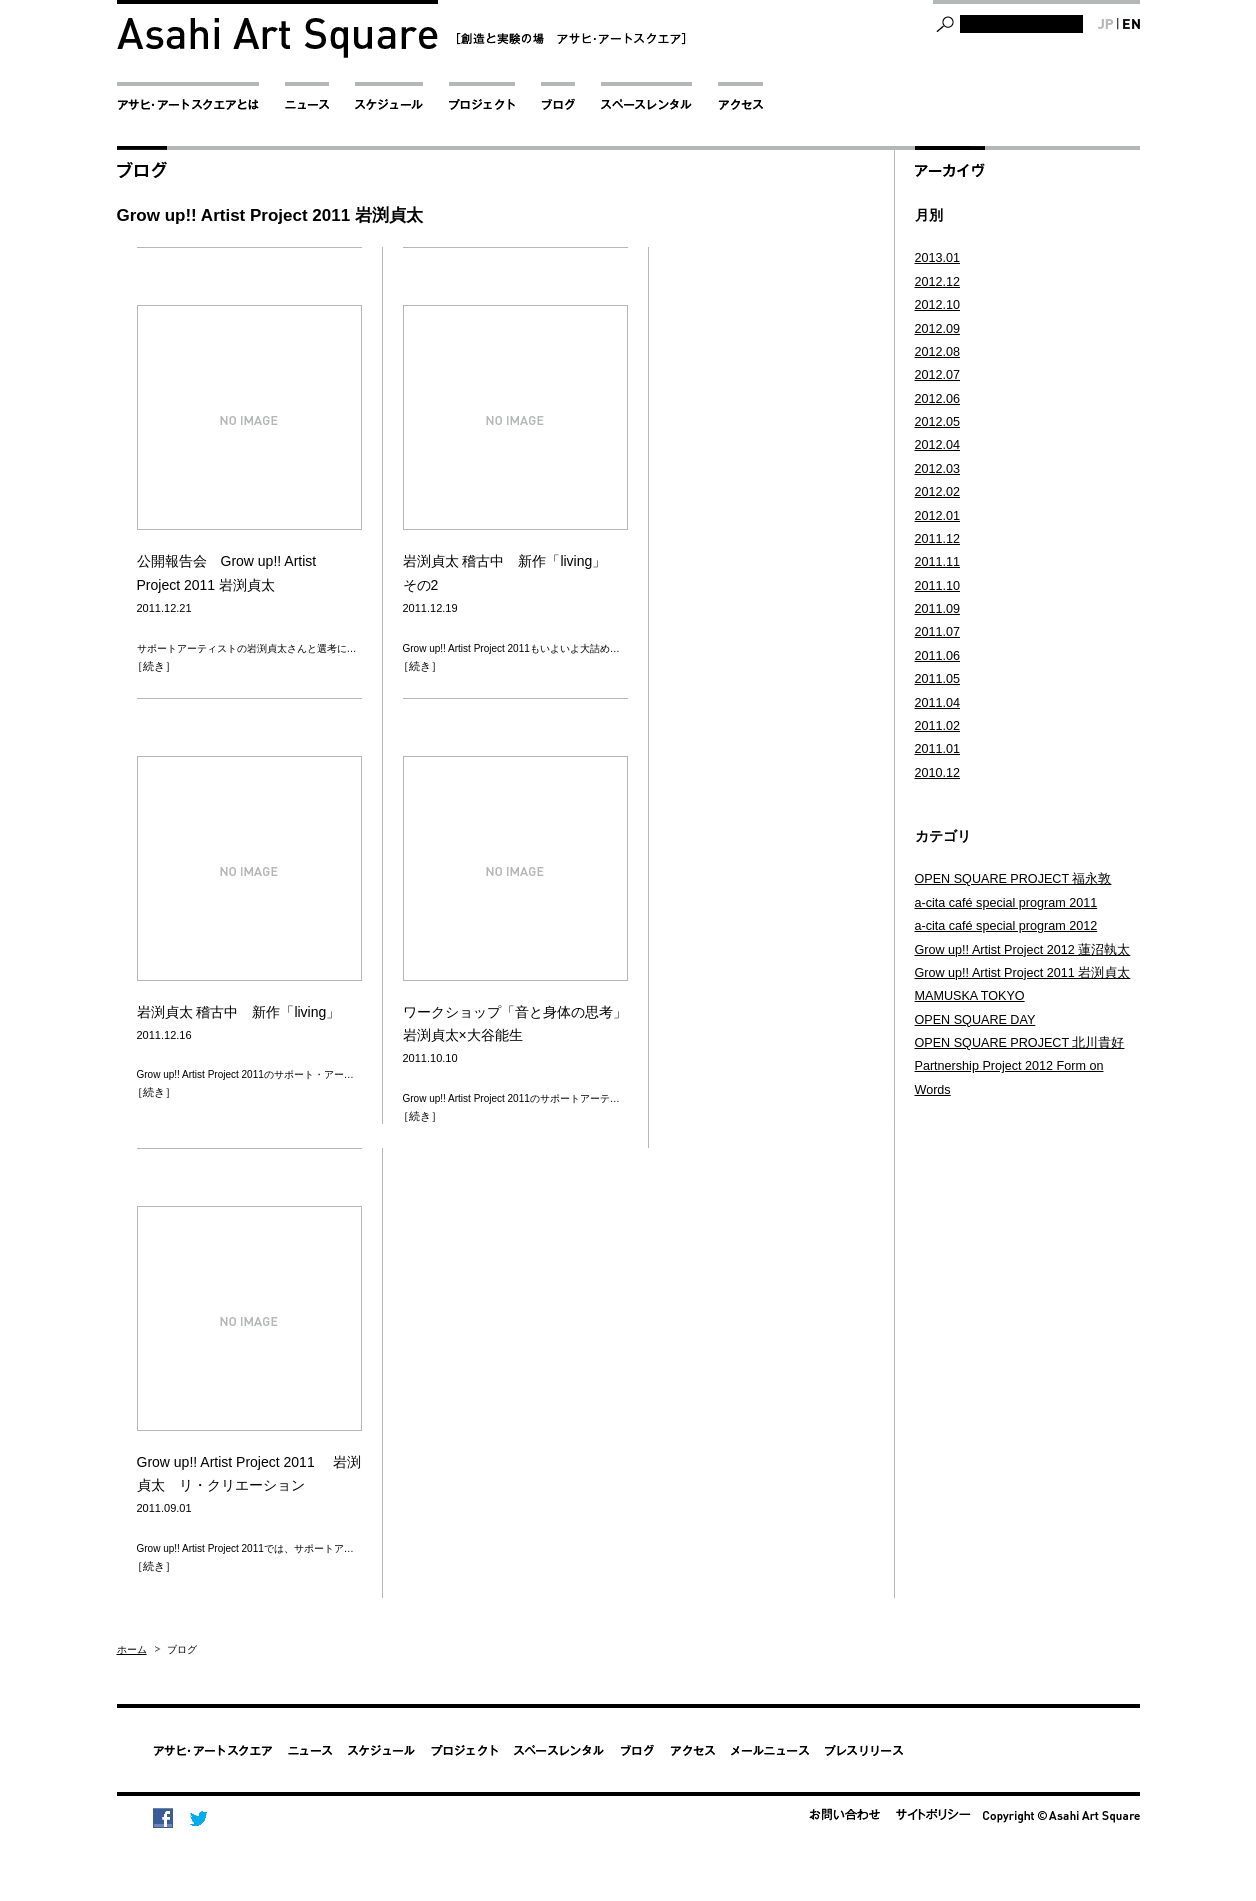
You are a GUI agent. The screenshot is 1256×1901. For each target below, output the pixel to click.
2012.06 (938, 399)
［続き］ (154, 666)
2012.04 (938, 445)
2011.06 (938, 656)
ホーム (132, 1649)
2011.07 (938, 632)
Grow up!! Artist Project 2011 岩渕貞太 (1023, 973)
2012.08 (938, 352)
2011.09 (938, 609)
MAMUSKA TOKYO (970, 996)
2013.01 (938, 258)
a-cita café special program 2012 (1006, 926)
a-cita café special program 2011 (1006, 903)
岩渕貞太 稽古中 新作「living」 (239, 1012)
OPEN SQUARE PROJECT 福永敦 (1013, 879)
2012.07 (938, 375)
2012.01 (938, 516)
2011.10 (938, 586)
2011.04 (938, 703)
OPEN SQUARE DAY (975, 1020)
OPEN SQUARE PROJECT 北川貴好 (1020, 1043)
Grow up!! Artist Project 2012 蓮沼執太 (1023, 950)
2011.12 (938, 539)
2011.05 (938, 679)
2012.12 (938, 282)
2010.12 (938, 773)
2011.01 (938, 749)
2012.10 (938, 305)
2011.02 (938, 726)
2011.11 (938, 562)
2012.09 (938, 329)
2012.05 (938, 422)
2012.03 (938, 469)
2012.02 (938, 492)
